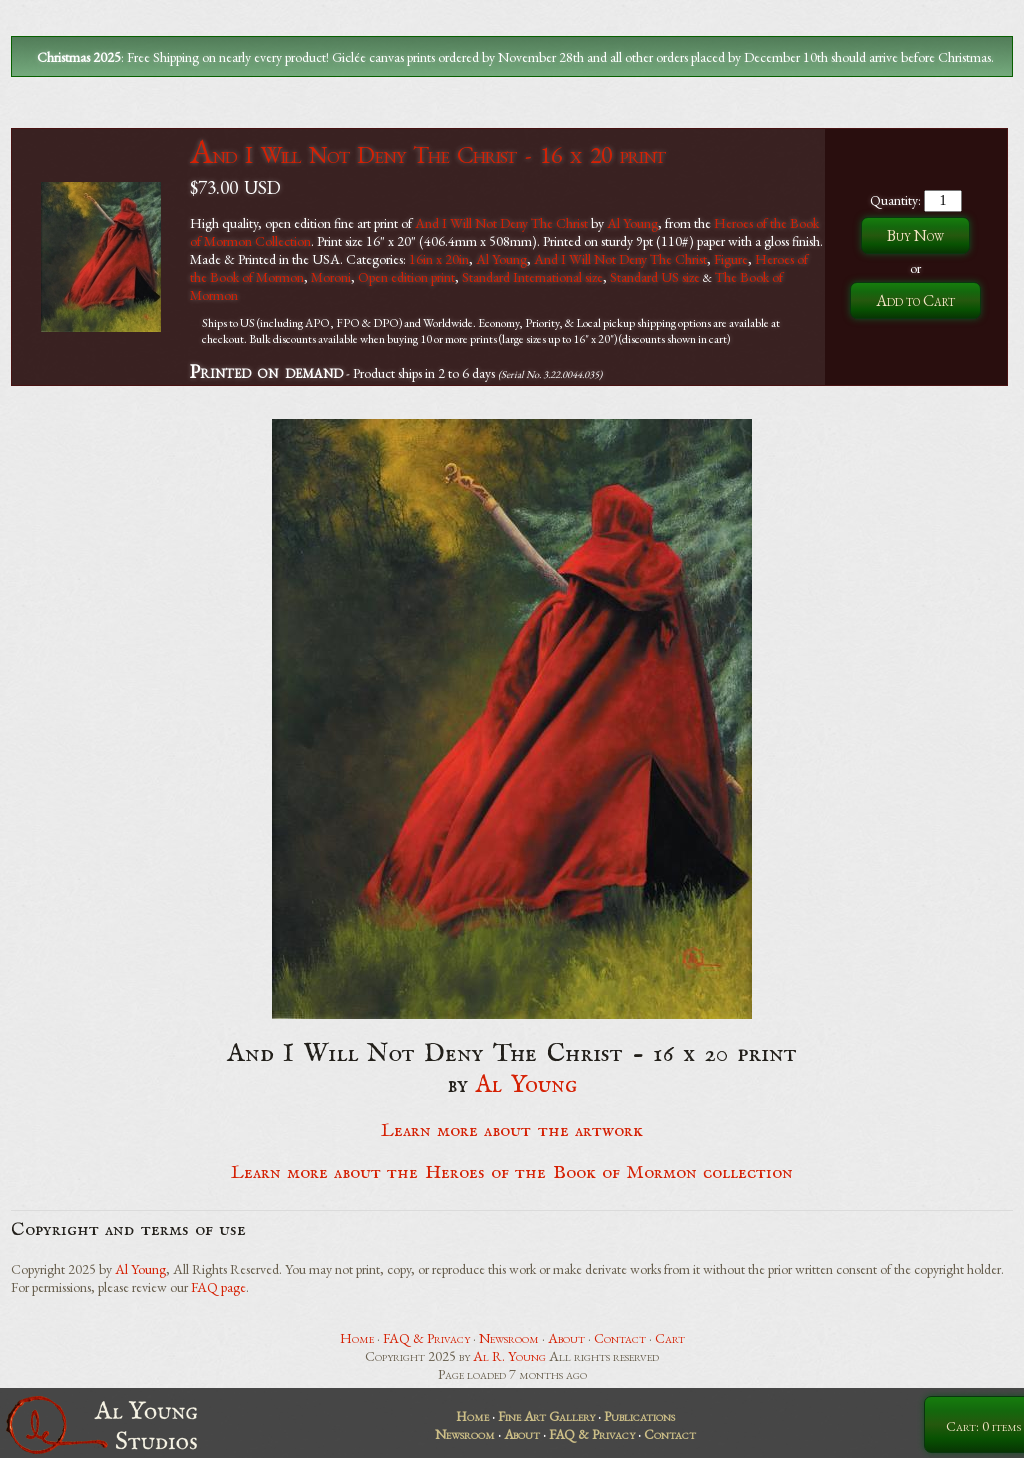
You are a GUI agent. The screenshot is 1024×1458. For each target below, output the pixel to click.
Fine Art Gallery (546, 1416)
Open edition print (406, 277)
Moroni (331, 277)
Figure (731, 259)
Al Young (632, 223)
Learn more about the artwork (512, 1131)
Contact (620, 1338)
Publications (639, 1416)
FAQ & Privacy (426, 1338)
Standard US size (655, 277)
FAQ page (218, 1287)
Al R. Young (509, 1356)
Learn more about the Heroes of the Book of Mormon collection (512, 1173)
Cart (670, 1338)
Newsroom (509, 1338)
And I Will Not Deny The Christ (501, 223)
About (566, 1338)
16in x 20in (439, 259)
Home (357, 1338)
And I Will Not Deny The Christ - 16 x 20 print (427, 154)
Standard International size (532, 277)
